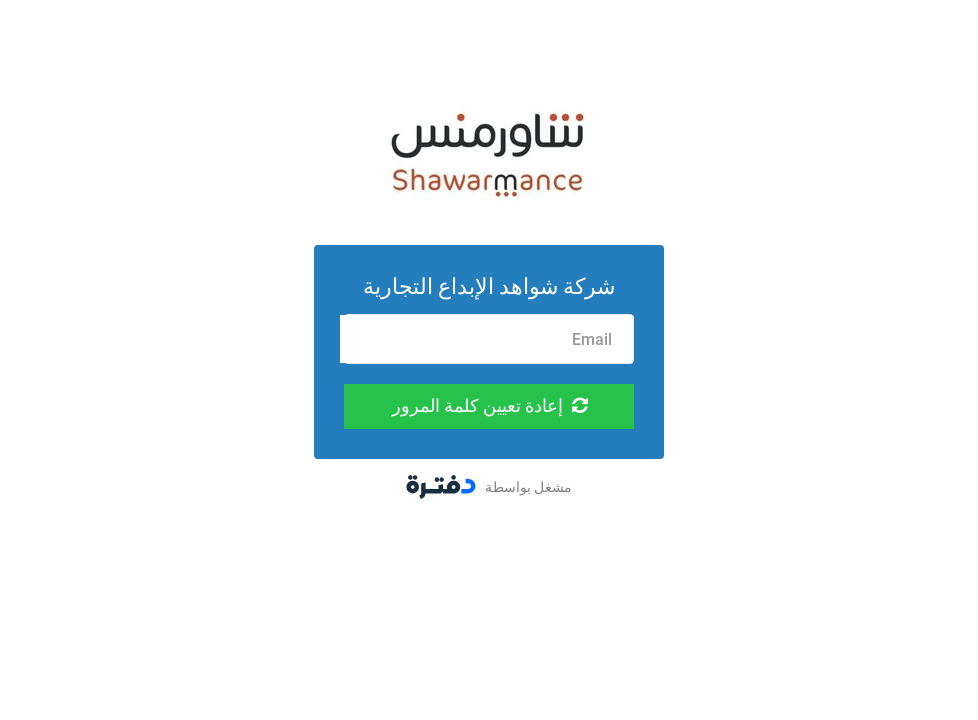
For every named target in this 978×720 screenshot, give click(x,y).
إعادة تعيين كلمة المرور (489, 405)
